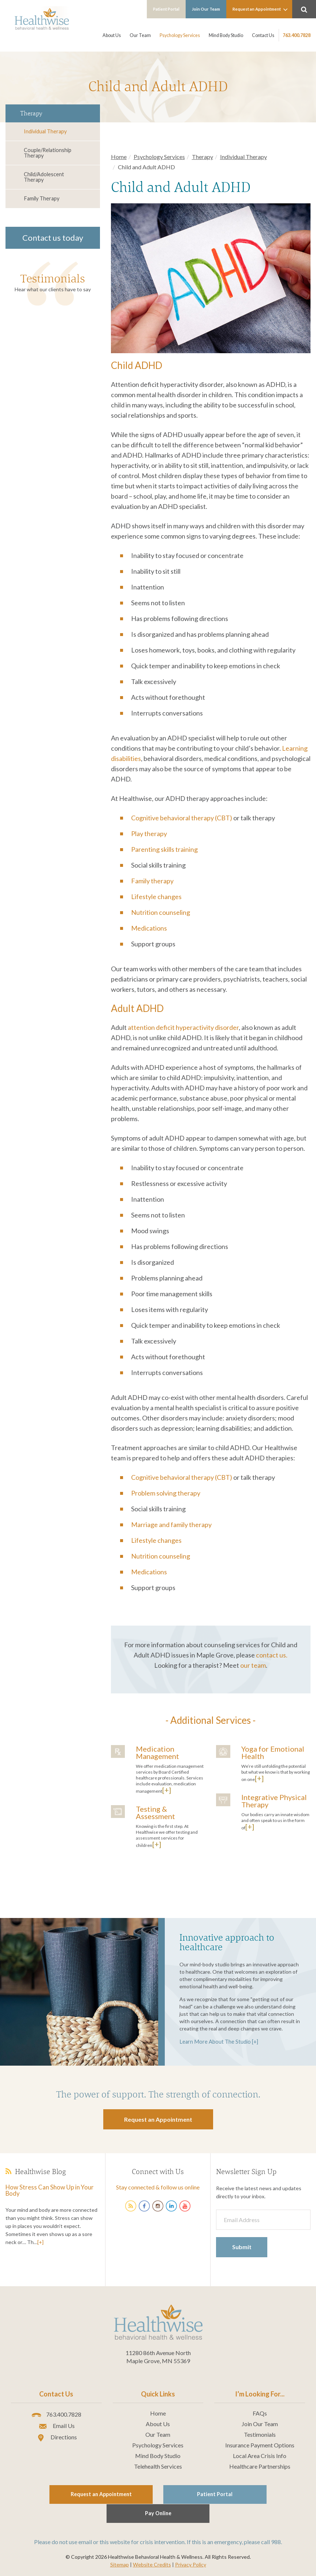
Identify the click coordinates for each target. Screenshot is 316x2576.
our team (253, 1665)
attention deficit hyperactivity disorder (183, 1027)
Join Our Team (210, 9)
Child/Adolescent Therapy (44, 176)
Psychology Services (181, 35)
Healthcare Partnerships (259, 2466)
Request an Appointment (262, 9)
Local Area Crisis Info (259, 2455)
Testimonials (52, 277)
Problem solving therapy (165, 1493)
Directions (56, 2437)
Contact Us (263, 35)
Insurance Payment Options (259, 2445)
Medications (149, 928)
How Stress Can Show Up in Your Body (46, 2189)
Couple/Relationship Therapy (47, 152)
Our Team (142, 35)
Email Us (56, 2426)
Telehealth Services (158, 2466)
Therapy (202, 156)
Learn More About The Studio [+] (217, 2041)
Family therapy (152, 881)
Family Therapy (41, 198)
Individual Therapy (45, 131)
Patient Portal (172, 9)
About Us (114, 35)
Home (119, 156)
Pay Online (243, 2494)
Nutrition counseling (160, 912)
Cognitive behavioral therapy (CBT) (181, 818)
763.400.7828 (297, 35)
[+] (166, 1789)
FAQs (260, 2413)
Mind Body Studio (226, 35)
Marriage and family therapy (171, 1524)
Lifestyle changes (156, 896)
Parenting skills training (164, 849)
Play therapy (149, 833)
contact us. (271, 1655)
